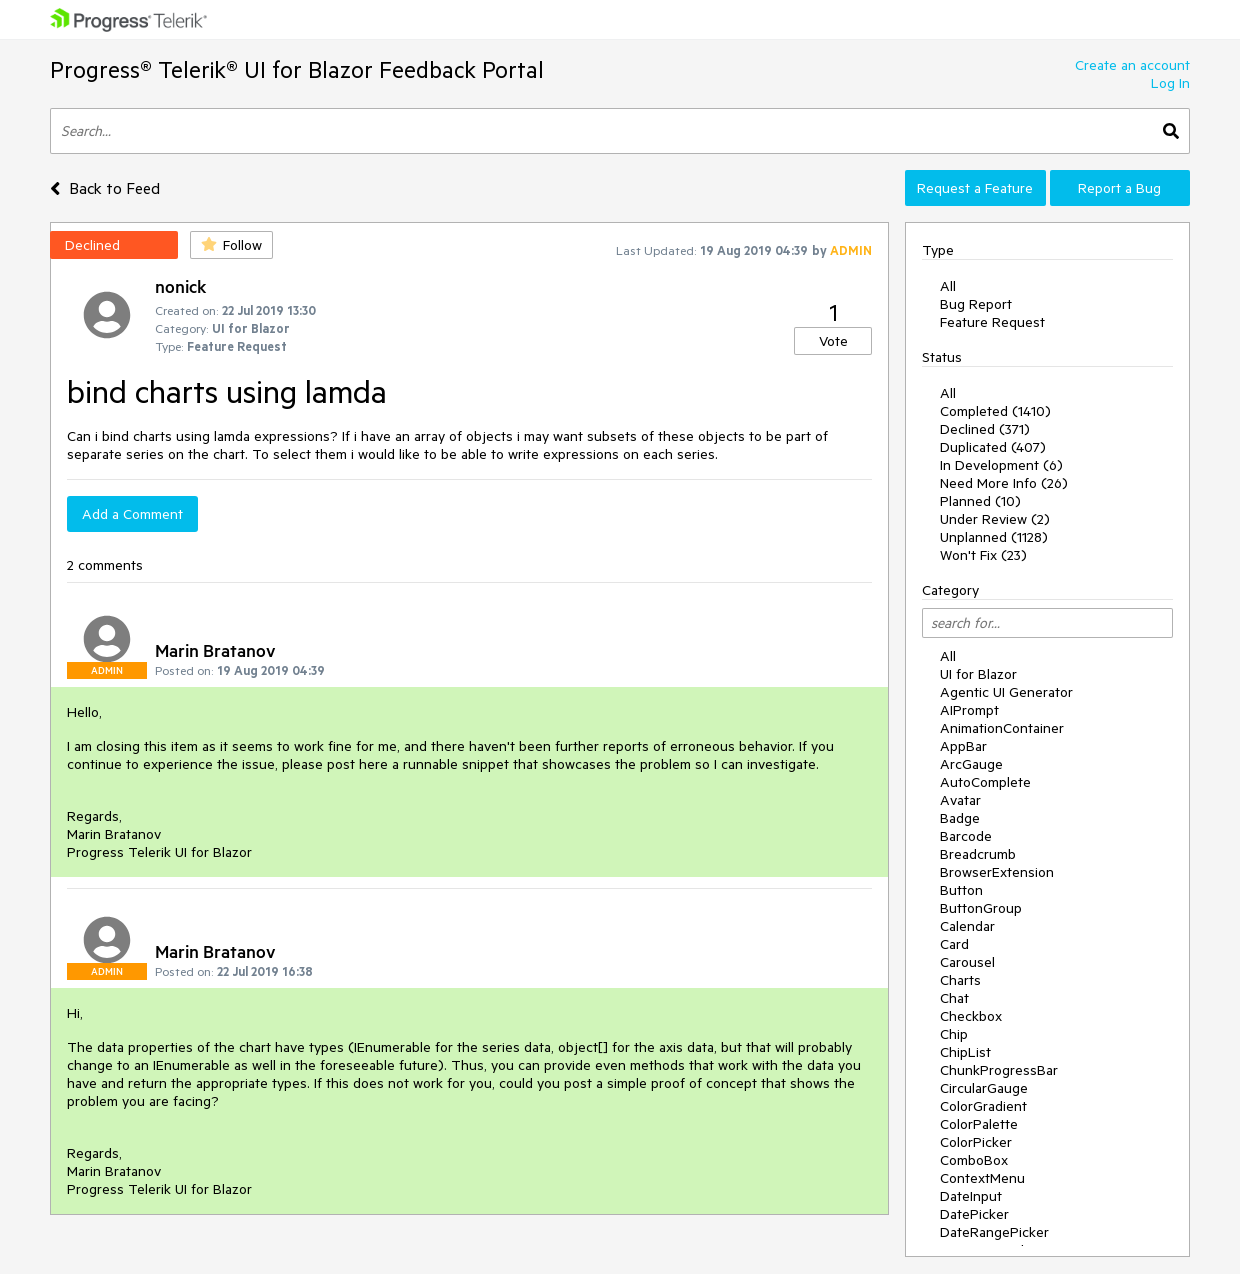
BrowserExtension (997, 872)
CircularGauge (984, 1088)
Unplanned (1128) (994, 537)
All (948, 286)
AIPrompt (969, 710)
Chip (954, 1034)
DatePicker (974, 1214)
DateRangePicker (994, 1232)
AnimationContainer (1002, 728)
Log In (1170, 83)
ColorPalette (979, 1124)
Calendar (967, 926)
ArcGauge (971, 764)
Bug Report (976, 304)
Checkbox (971, 1016)
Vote (833, 341)
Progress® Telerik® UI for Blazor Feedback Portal (297, 69)
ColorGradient (983, 1106)
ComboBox (974, 1160)
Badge (960, 818)
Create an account (1132, 65)
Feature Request (992, 322)
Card (954, 944)
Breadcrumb (978, 854)
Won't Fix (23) (983, 555)
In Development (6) (1001, 465)
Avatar (960, 800)
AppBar (963, 746)
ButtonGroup (981, 908)
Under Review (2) (995, 519)
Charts (960, 980)
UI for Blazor (978, 674)
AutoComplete (985, 782)
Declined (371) (985, 429)
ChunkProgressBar (999, 1070)
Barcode (966, 836)
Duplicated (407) (993, 447)
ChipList (965, 1052)
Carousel (967, 962)
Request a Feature (975, 188)
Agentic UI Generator (1006, 692)
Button (961, 890)
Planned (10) (980, 501)
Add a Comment (132, 514)
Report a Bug (1119, 188)
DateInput (971, 1196)
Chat (954, 998)
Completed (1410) (995, 411)
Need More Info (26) (1004, 483)
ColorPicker (976, 1142)
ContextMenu (982, 1178)
